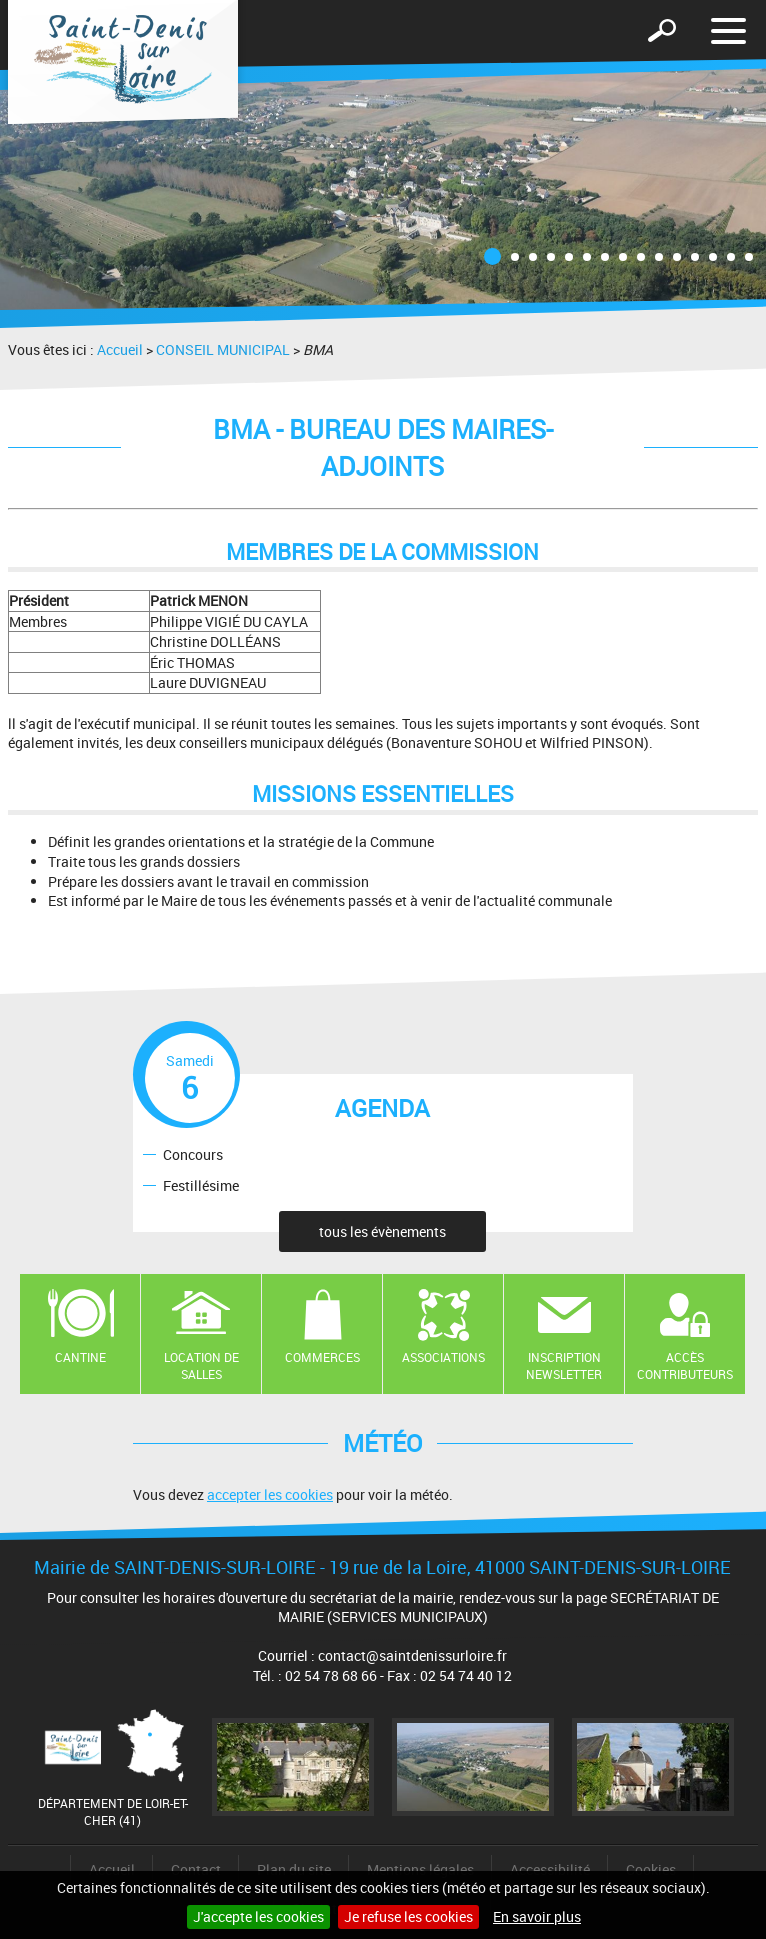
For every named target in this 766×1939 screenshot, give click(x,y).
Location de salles (201, 1365)
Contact (196, 1869)
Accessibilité (550, 1869)
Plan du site (294, 1869)
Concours (193, 1153)
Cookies (651, 1869)
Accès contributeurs (685, 1365)
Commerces (322, 1357)
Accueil (120, 349)
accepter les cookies (270, 1494)
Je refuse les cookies (408, 1916)
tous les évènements (382, 1231)
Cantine (80, 1357)
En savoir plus (537, 1916)
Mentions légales (420, 1869)
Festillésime (201, 1184)
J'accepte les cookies (258, 1916)
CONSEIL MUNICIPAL (223, 349)
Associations (443, 1357)
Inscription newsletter (564, 1365)
